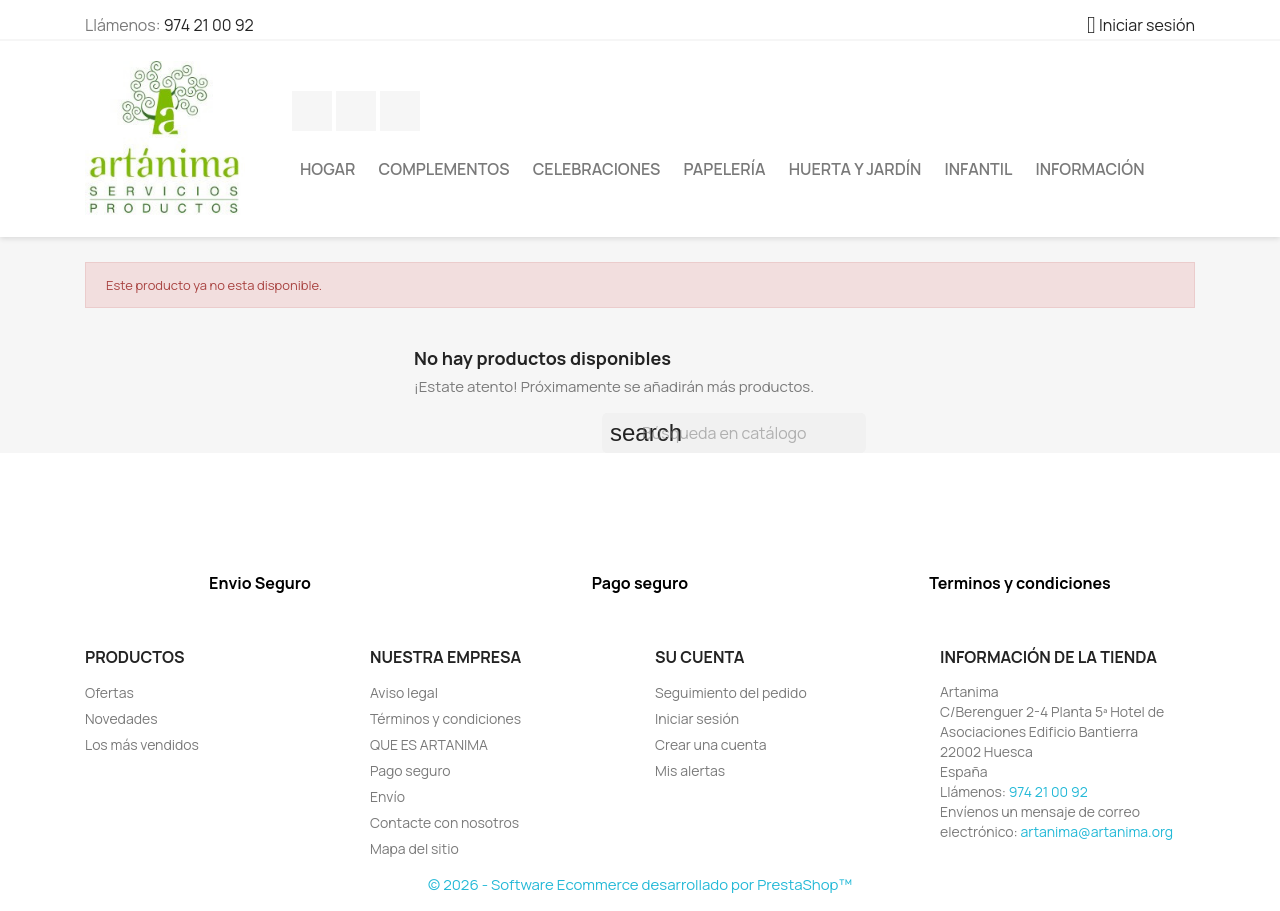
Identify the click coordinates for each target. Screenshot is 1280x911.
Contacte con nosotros (444, 822)
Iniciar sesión (697, 718)
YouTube (400, 111)
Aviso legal (404, 692)
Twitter (356, 111)
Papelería (725, 169)
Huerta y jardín (855, 169)
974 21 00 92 (209, 25)
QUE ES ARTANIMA (429, 744)
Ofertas (109, 692)
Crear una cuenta (711, 744)
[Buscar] (734, 433)
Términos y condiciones (445, 718)
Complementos (444, 169)
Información (1090, 169)
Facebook (312, 111)
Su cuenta (700, 657)
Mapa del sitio (414, 848)
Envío (387, 796)
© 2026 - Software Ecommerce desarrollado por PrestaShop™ (640, 884)
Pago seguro (410, 770)
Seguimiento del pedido (731, 692)
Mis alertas (690, 770)
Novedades (121, 718)
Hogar (327, 169)
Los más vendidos (142, 744)
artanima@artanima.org (1097, 831)
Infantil (979, 169)
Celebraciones (597, 169)
